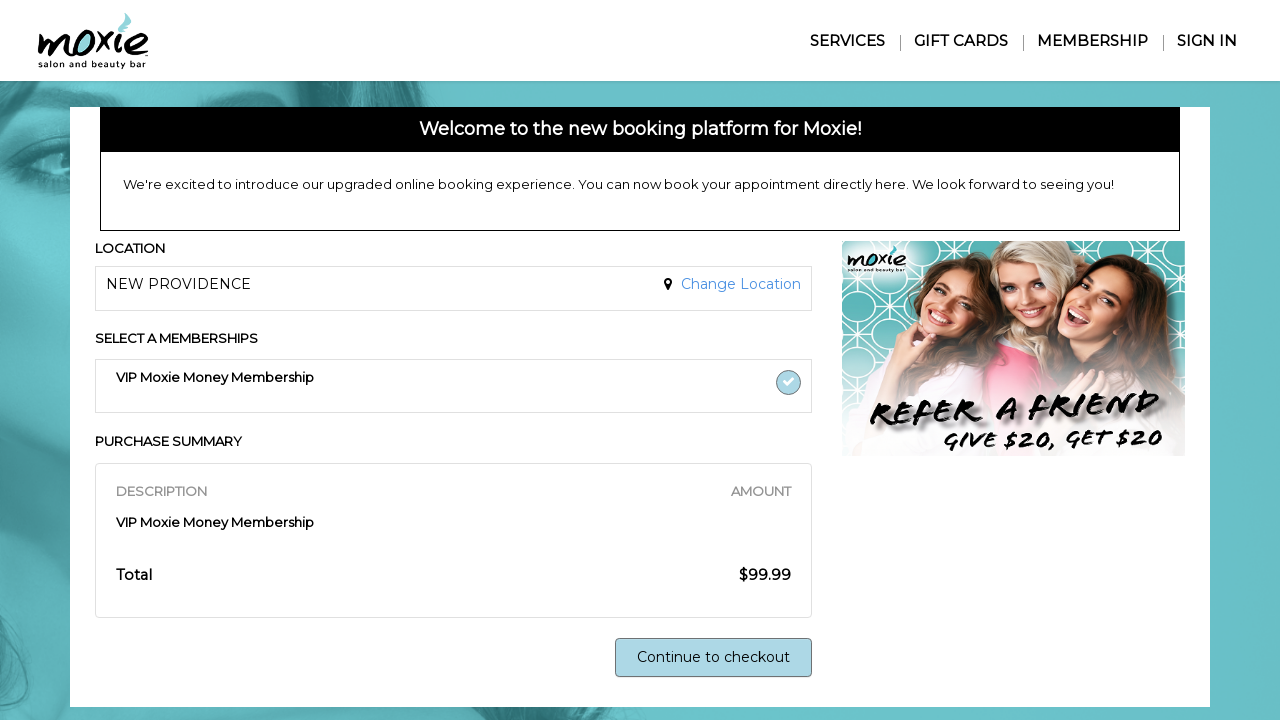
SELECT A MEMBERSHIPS (176, 338)
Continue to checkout (713, 657)
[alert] (640, 169)
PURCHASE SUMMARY (168, 441)
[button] (363, 387)
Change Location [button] (739, 284)
